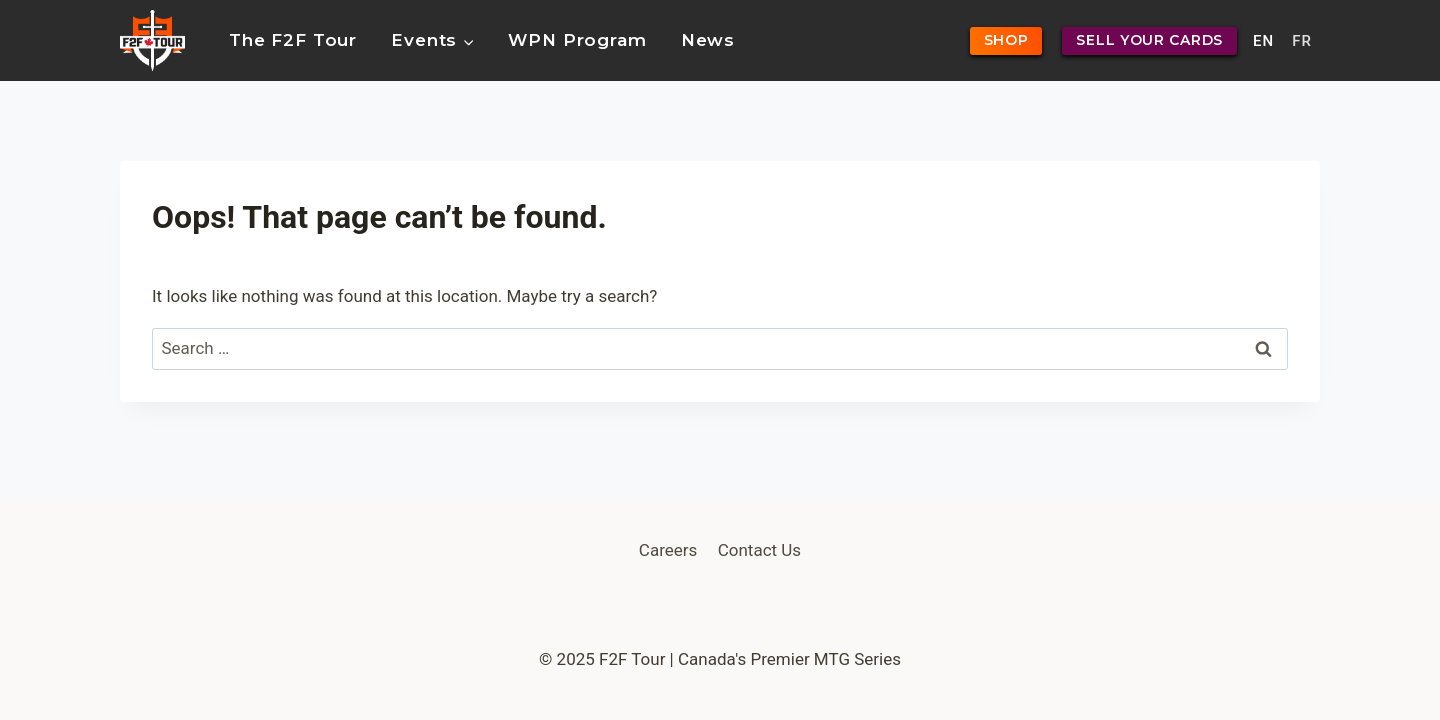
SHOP (1006, 40)
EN (1263, 41)
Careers (668, 550)
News (708, 40)
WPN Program (577, 40)
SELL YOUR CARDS (1149, 40)
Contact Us (759, 550)
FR (1302, 41)
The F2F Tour (293, 40)
